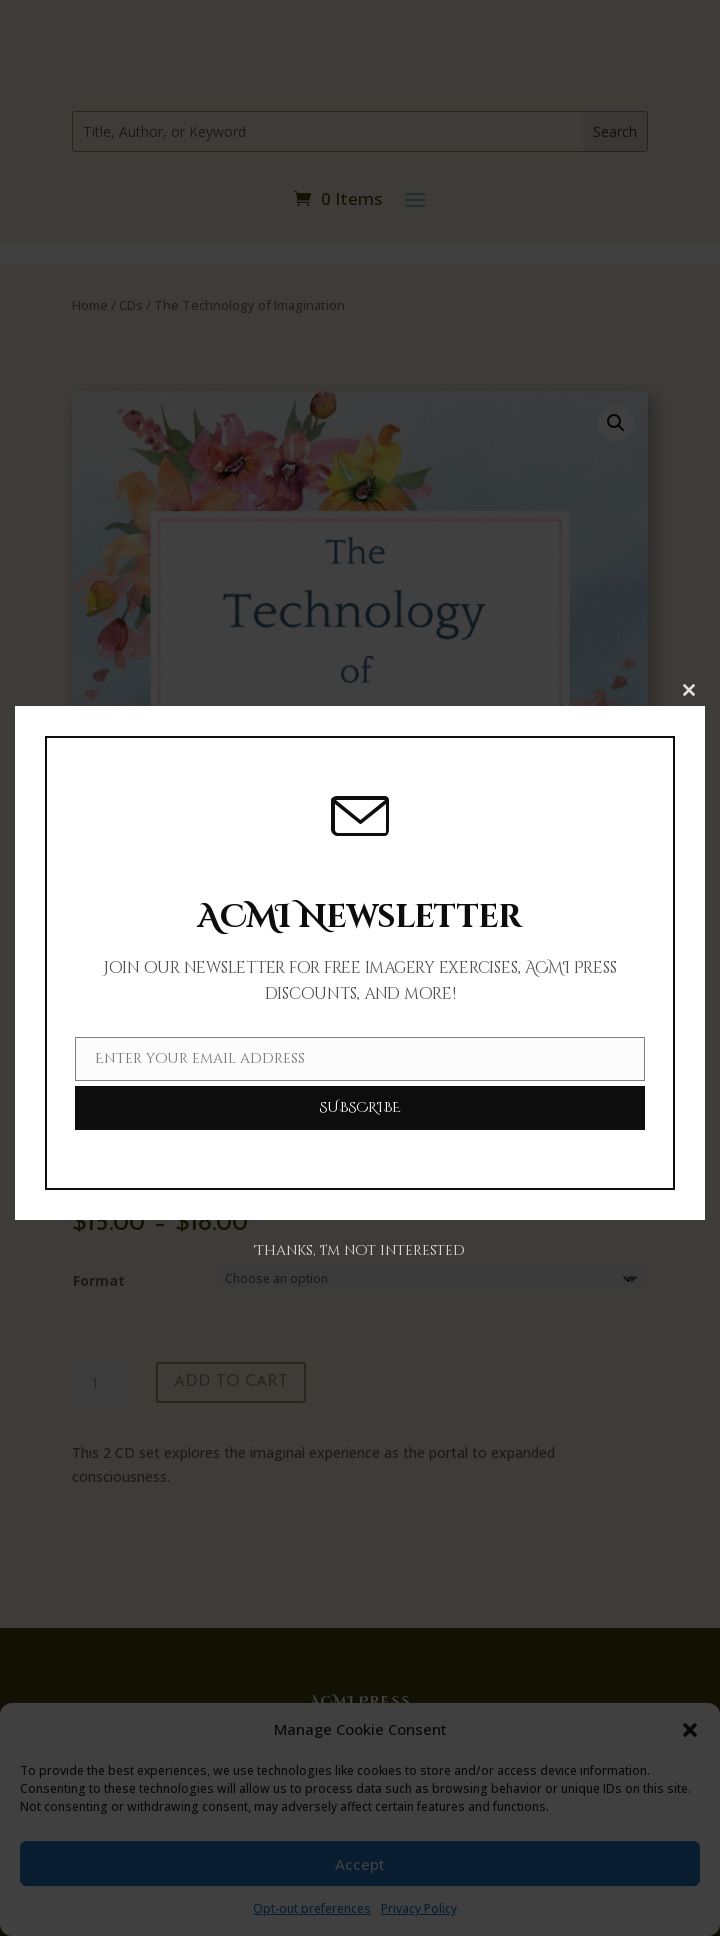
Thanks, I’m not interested (359, 1250)
